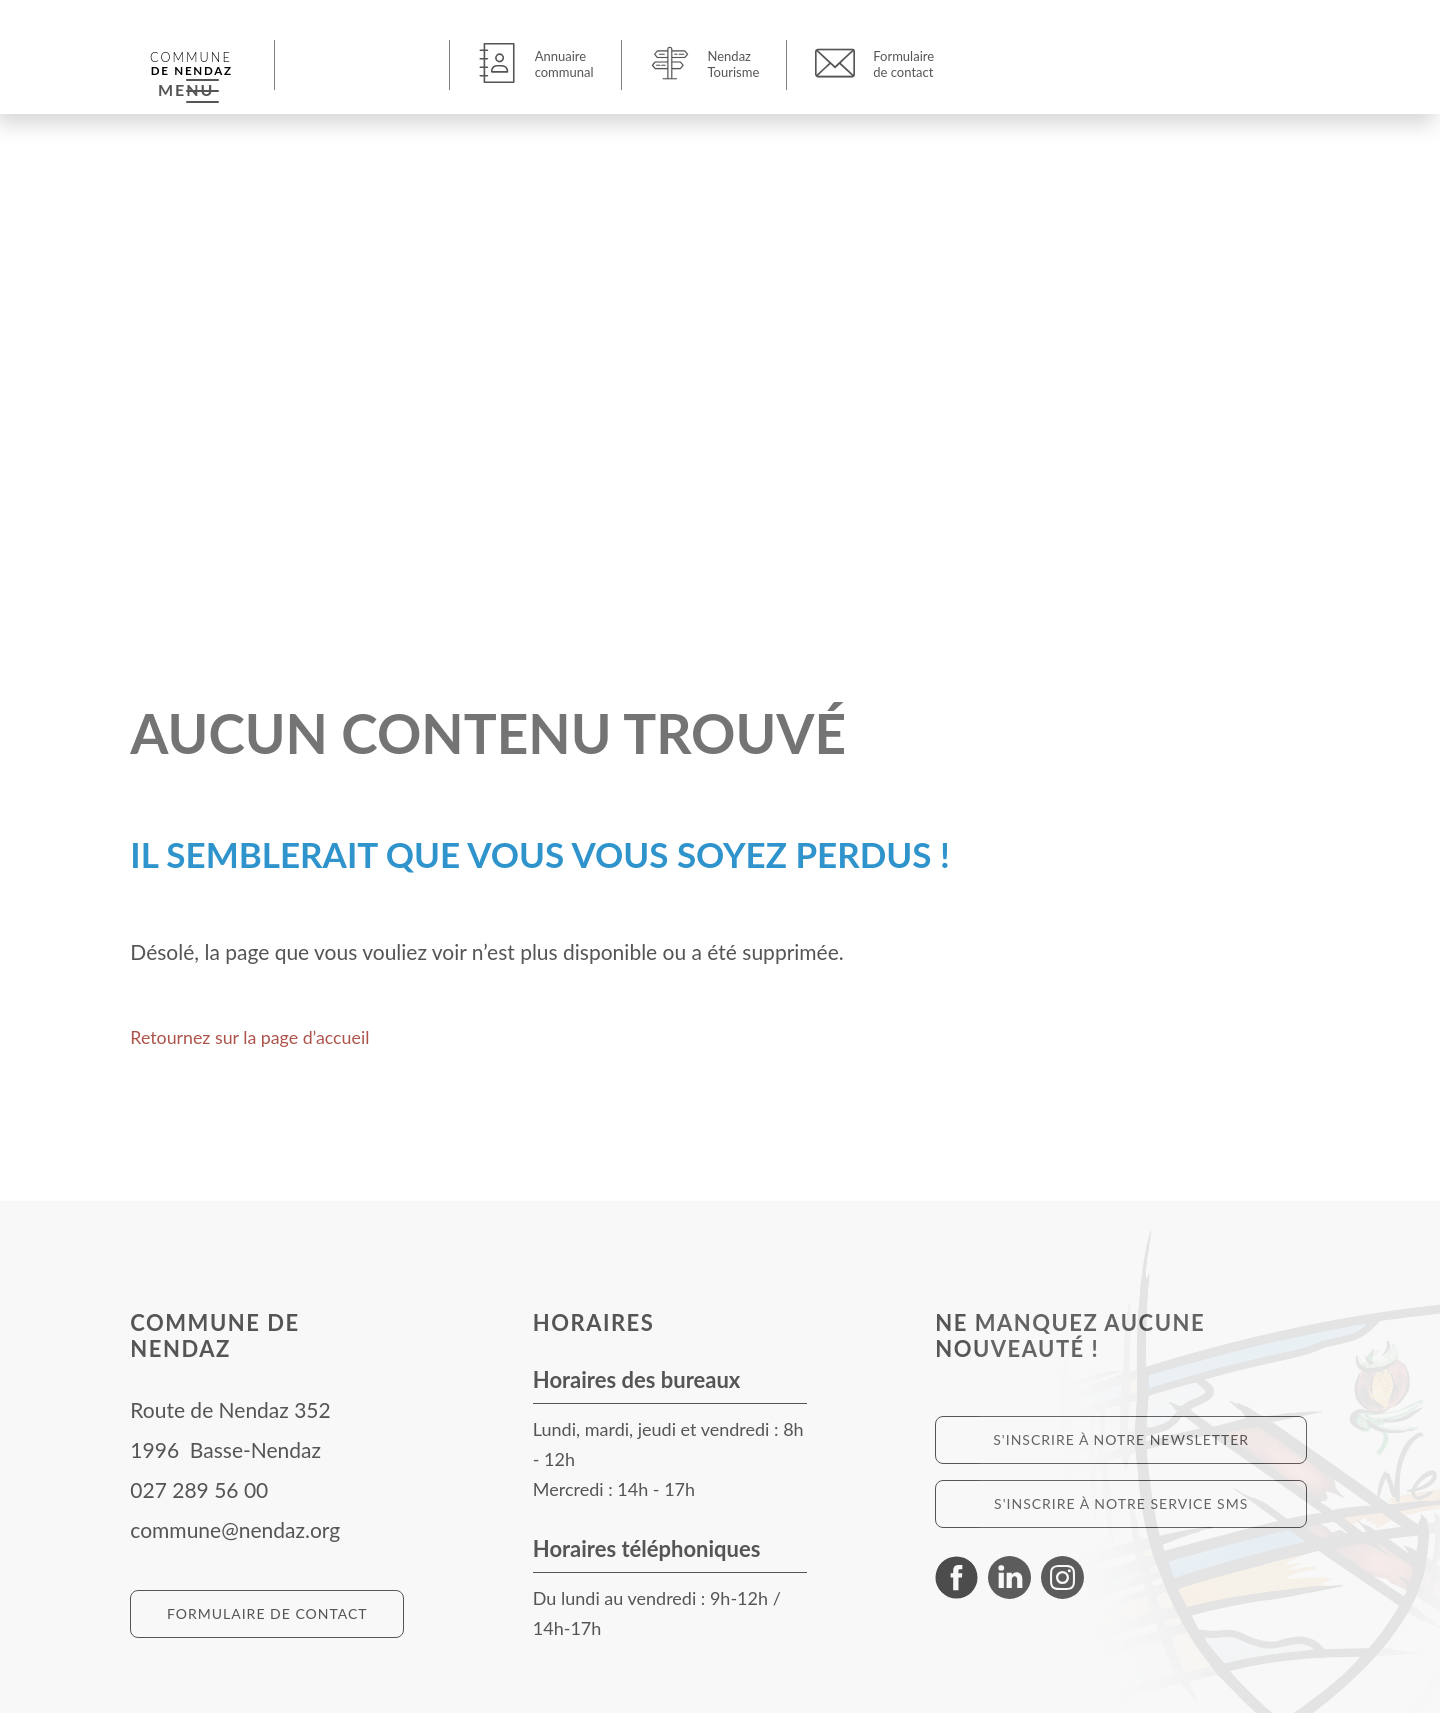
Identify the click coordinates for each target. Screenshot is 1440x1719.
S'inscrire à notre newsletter (1121, 1445)
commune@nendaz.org (235, 1535)
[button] (364, 64)
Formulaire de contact (267, 1619)
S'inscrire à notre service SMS (1121, 1509)
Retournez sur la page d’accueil (271, 1041)
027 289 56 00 (199, 1495)
